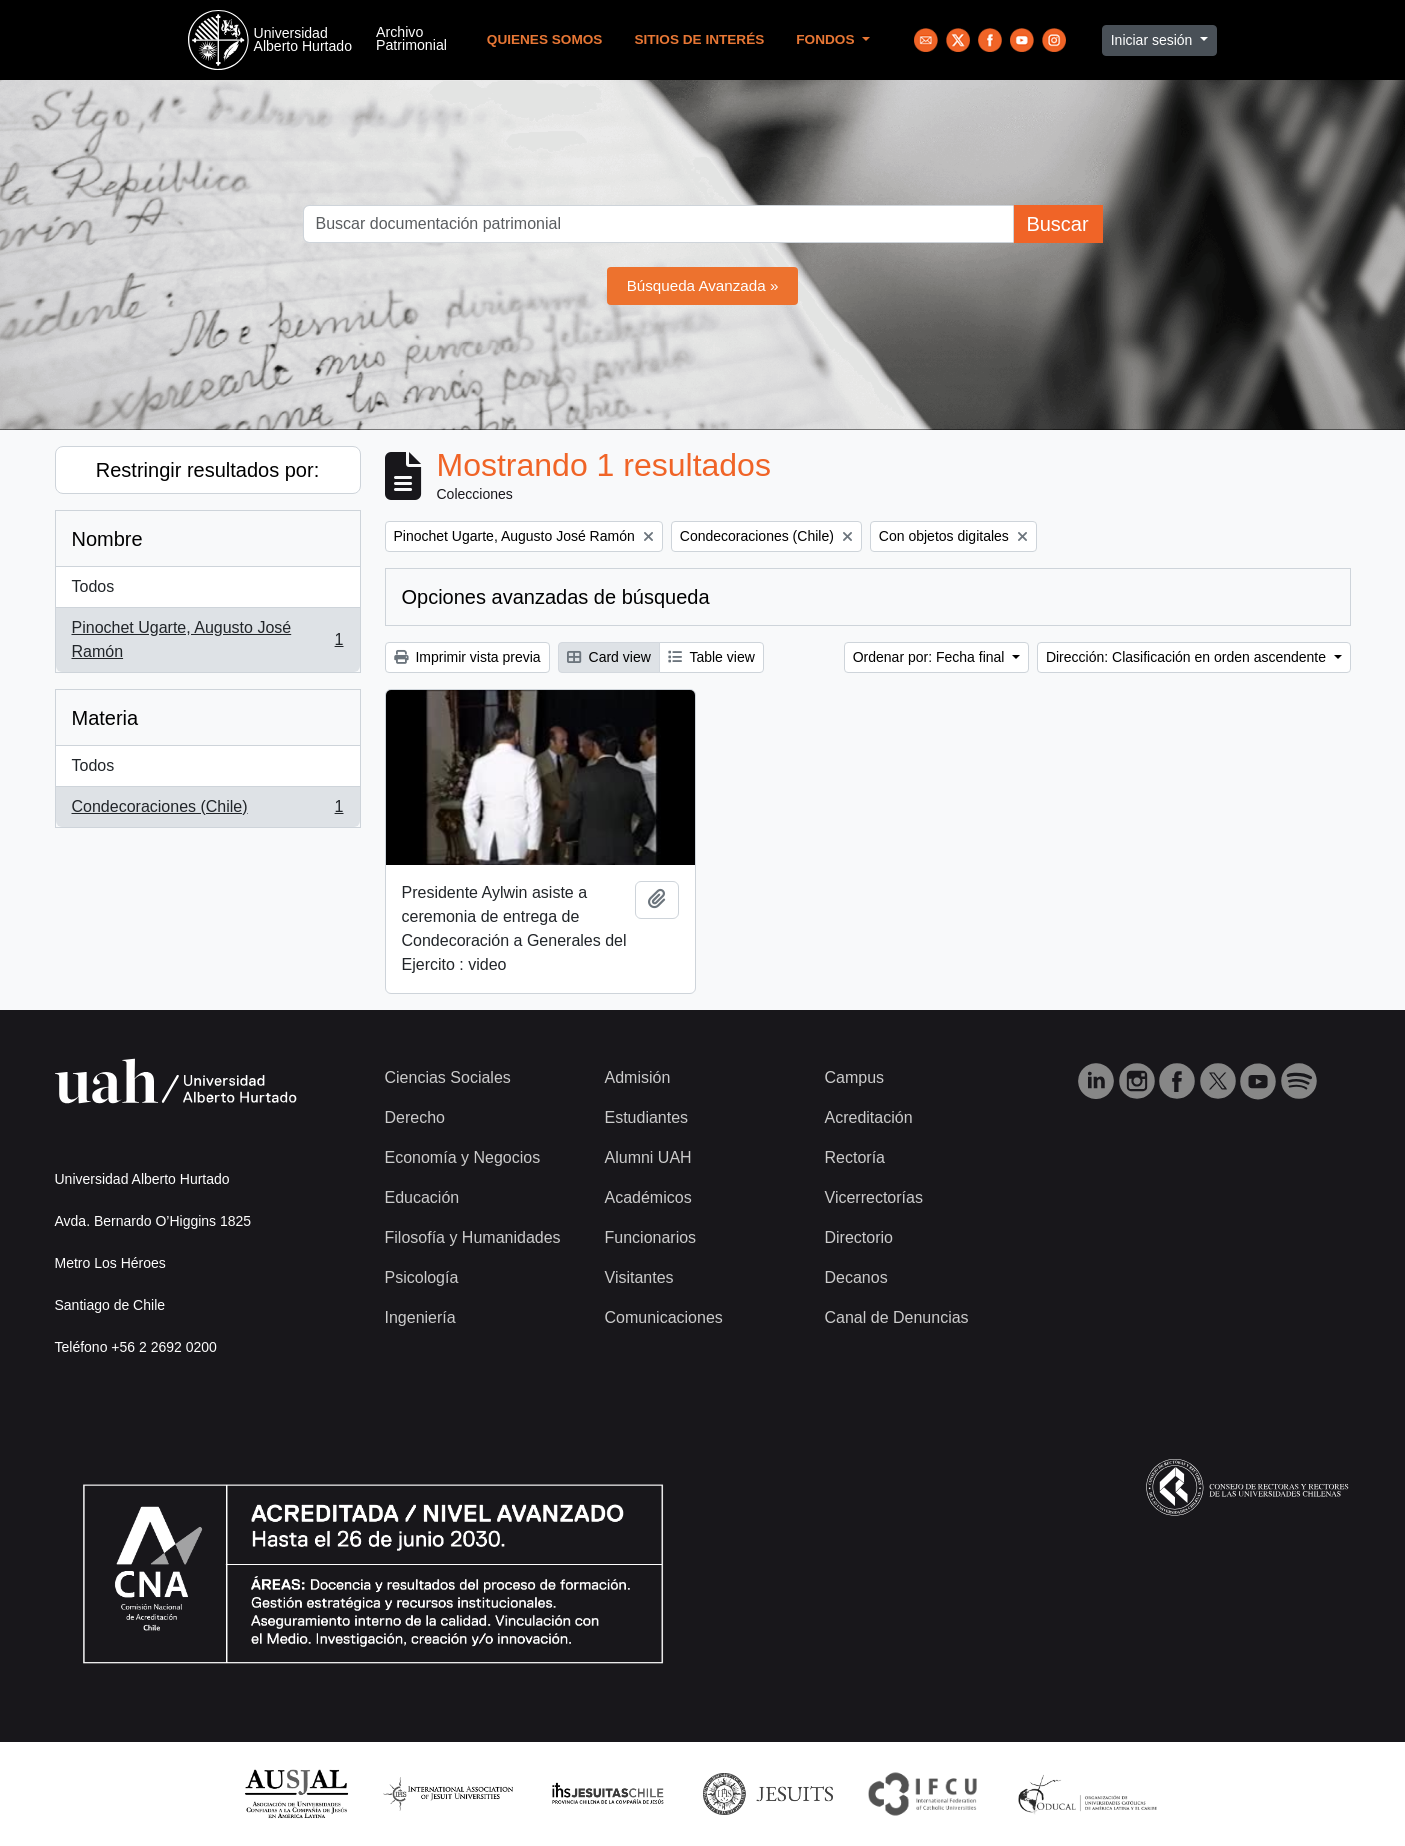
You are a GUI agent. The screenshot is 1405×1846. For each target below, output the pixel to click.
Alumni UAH (648, 1157)
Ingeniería (420, 1317)
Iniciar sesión (1154, 40)
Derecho (415, 1117)
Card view (609, 657)
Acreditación (869, 1117)
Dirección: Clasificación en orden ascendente (1188, 657)
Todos (93, 586)
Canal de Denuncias (897, 1317)
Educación (422, 1197)
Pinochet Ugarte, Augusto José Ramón (207, 639)
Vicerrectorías (874, 1197)
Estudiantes (647, 1117)
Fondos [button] (827, 39)
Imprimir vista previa (467, 657)
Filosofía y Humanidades (473, 1237)
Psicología (422, 1277)
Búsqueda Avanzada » (703, 285)
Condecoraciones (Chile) (207, 811)
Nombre (107, 539)
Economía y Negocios (463, 1157)
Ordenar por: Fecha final (931, 657)
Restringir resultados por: (207, 470)
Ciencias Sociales (448, 1077)
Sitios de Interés (699, 39)
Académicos (648, 1197)
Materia (105, 718)
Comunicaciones (664, 1317)
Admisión (638, 1077)
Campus (855, 1077)
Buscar (1057, 224)
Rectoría (855, 1157)
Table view (711, 657)
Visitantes (639, 1277)
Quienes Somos (545, 39)
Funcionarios (651, 1237)
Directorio (859, 1237)
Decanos (856, 1277)
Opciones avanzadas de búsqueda (556, 597)
